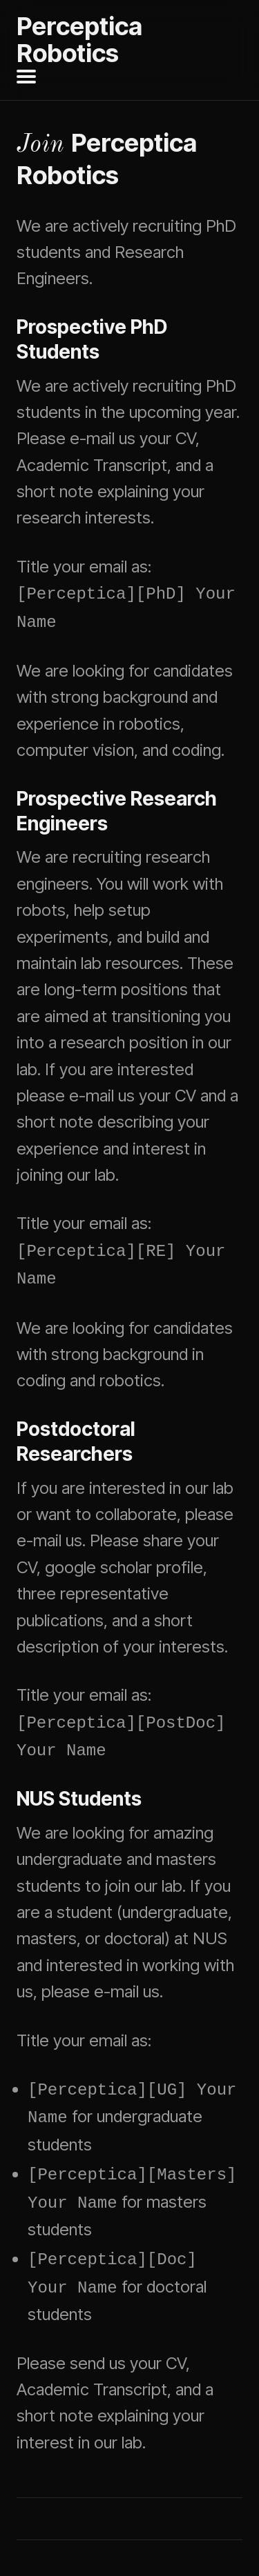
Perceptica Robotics (79, 39)
